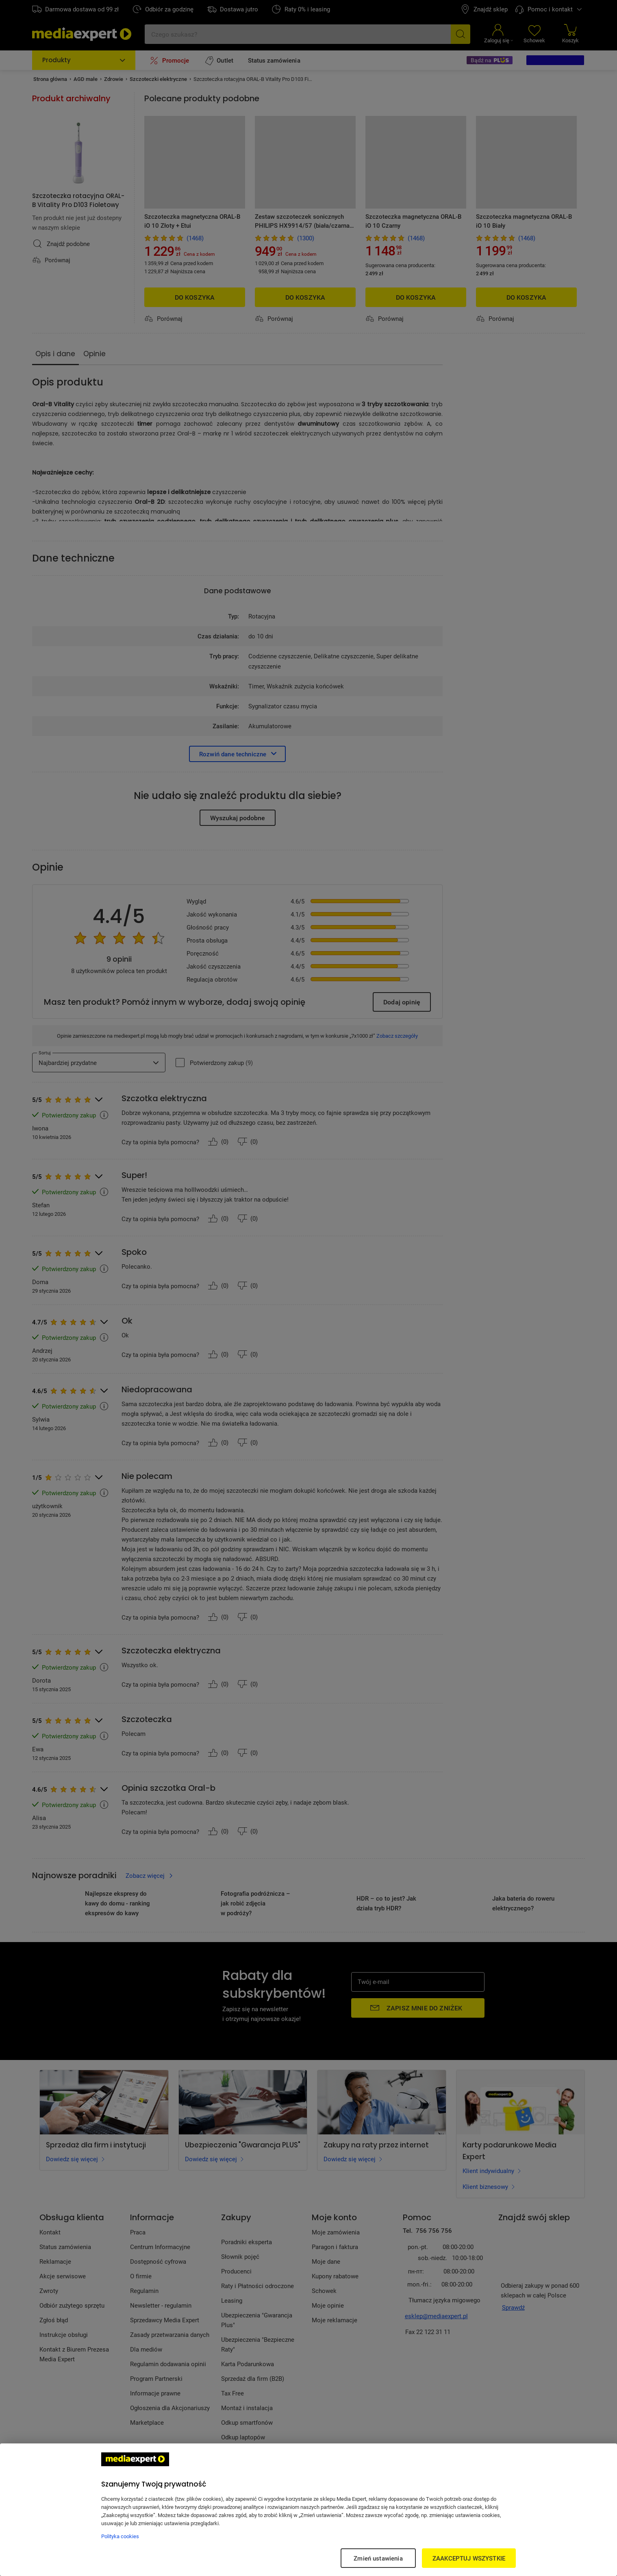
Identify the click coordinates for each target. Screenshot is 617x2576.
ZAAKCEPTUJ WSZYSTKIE (468, 2558)
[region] (308, 2509)
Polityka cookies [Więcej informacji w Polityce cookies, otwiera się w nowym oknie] (120, 2536)
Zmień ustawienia (378, 2558)
